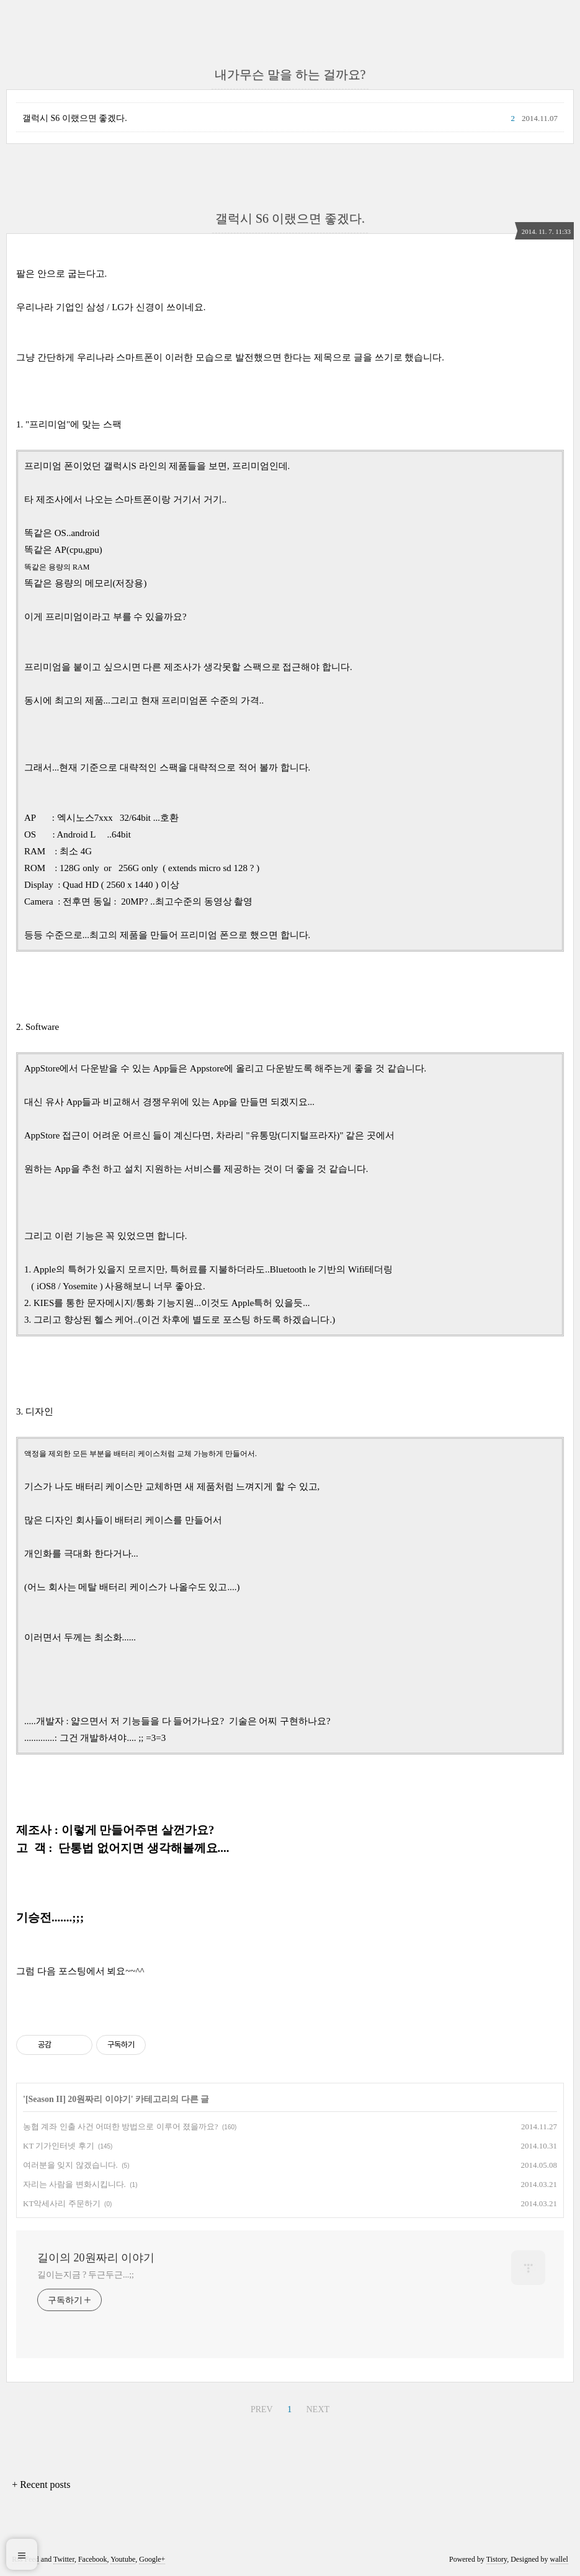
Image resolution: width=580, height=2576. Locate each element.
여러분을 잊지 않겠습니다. (70, 2165)
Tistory (496, 2559)
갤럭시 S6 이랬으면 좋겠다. (74, 118)
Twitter (63, 2559)
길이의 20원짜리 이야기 (95, 2258)
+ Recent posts (41, 2484)
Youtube (122, 2559)
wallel (559, 2559)
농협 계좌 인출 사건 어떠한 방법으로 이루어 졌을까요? (120, 2126)
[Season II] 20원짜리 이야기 (78, 2099)
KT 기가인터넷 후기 (58, 2145)
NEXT (317, 2409)
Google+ (152, 2559)
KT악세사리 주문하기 (61, 2203)
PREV (262, 2409)
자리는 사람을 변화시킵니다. (74, 2184)
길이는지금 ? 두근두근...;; (85, 2274)
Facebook (92, 2559)
